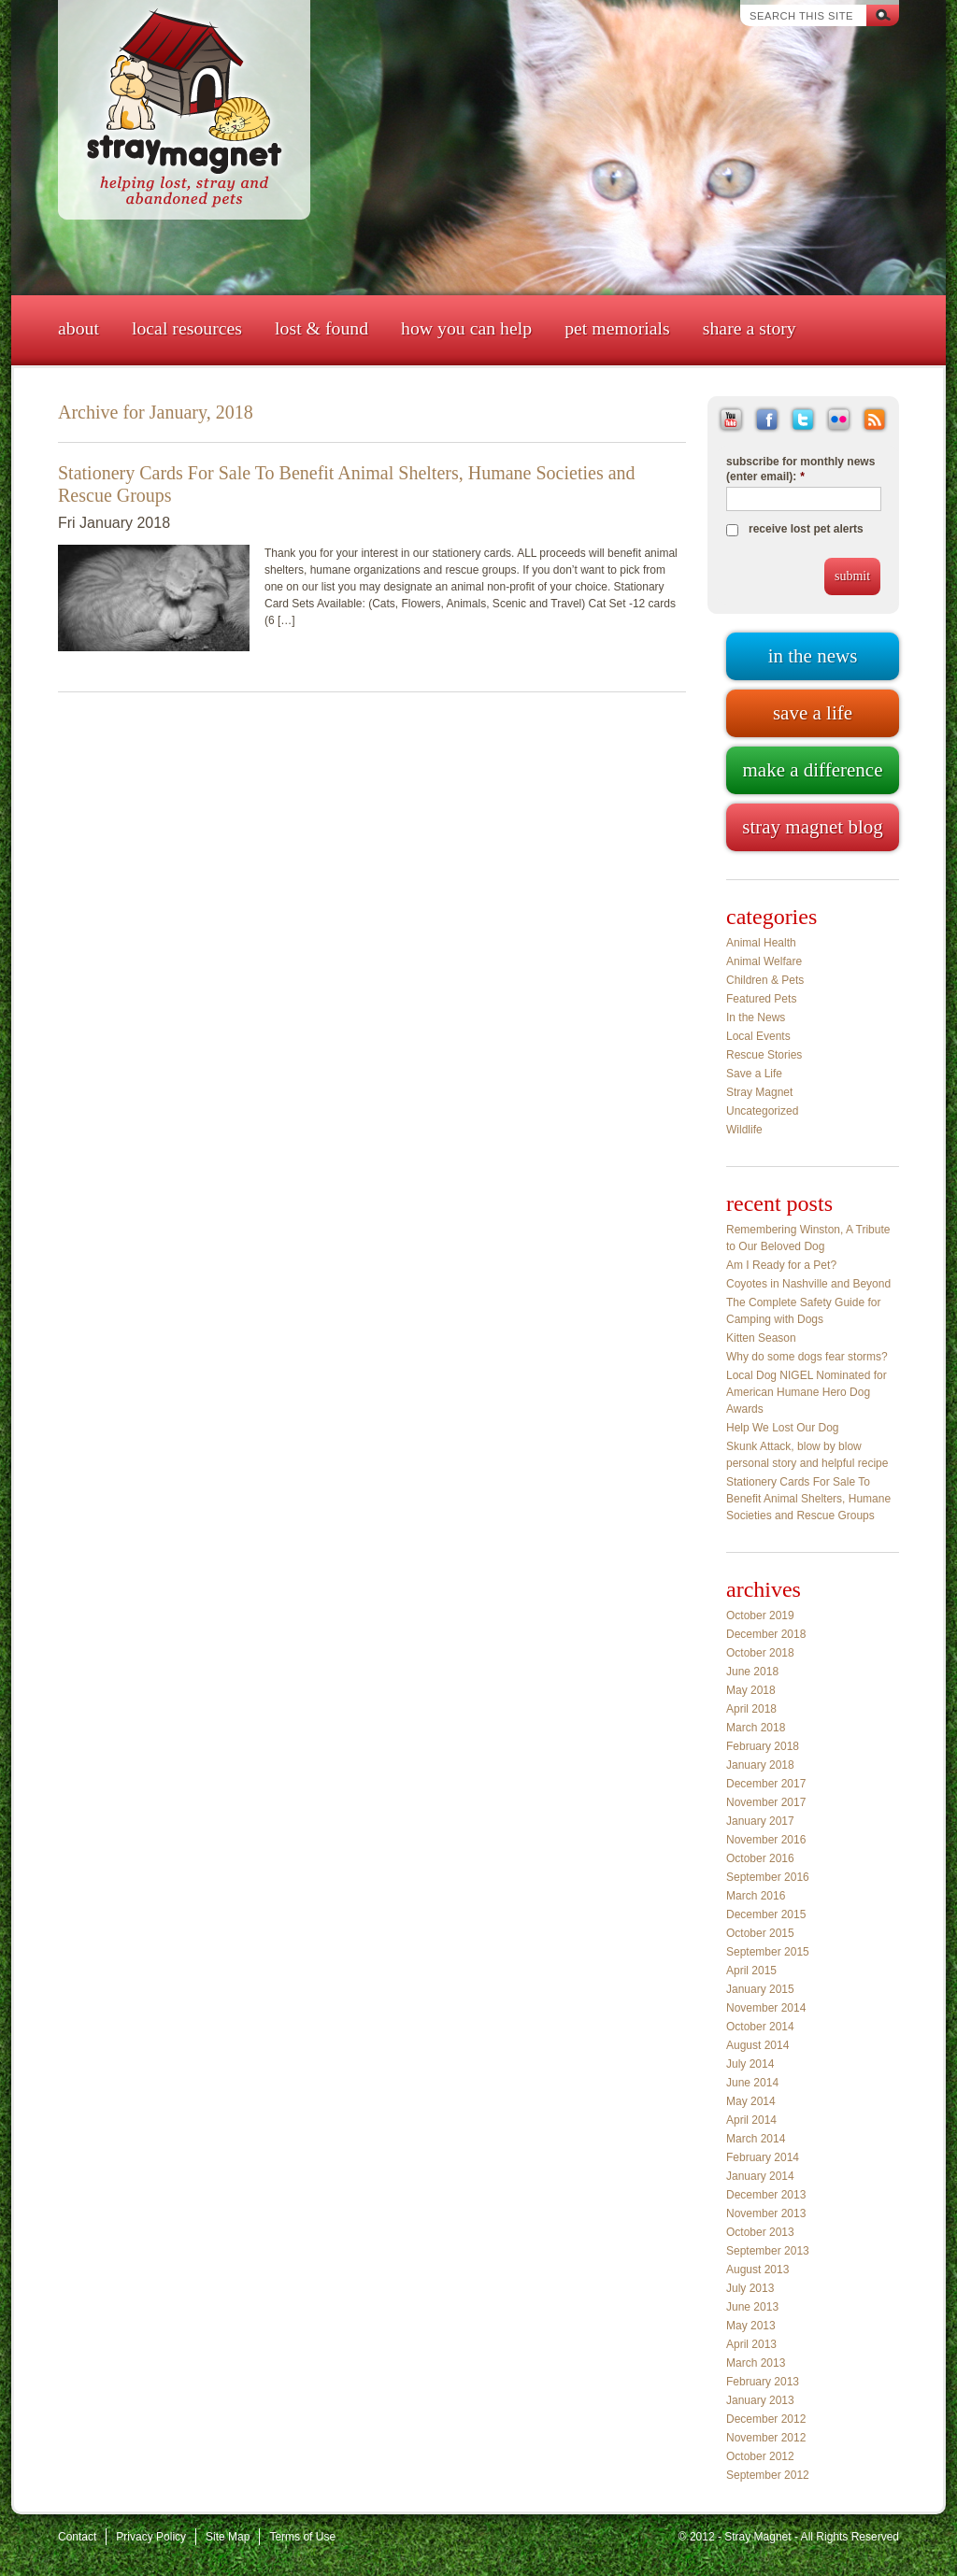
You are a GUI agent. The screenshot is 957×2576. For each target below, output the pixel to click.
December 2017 (766, 1783)
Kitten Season (761, 1338)
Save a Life (754, 1073)
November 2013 (766, 2213)
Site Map (228, 2536)
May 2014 (751, 2101)
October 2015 (760, 1933)
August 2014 (757, 2045)
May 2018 (751, 1690)
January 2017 (760, 1821)
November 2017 (766, 1802)
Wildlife (744, 1129)
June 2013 (752, 2306)
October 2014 (760, 2026)
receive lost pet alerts (806, 528)
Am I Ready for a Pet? (781, 1265)
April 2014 (751, 2120)
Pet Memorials (617, 328)
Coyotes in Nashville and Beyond (808, 1283)
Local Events (758, 1036)
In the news (813, 656)
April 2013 (751, 2344)
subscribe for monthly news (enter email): (800, 469)
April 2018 (751, 1708)
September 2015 (767, 1951)
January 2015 (760, 1989)
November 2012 (766, 2437)
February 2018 (762, 1746)
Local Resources (187, 328)
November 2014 (766, 2007)
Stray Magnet (759, 1092)
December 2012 (766, 2419)
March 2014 (755, 2138)
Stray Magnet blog (812, 827)
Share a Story (749, 328)
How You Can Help (466, 328)
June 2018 (752, 1671)
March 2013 (755, 2363)
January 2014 (760, 2176)
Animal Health (761, 942)
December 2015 (766, 1914)
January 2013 (760, 2400)
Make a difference (812, 770)
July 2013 (750, 2288)
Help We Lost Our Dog (782, 1427)
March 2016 (755, 1895)
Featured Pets (761, 998)
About (78, 328)
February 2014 (762, 2157)
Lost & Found (321, 328)
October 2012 (760, 2456)
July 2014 (750, 2064)
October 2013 (760, 2232)
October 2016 (760, 1858)
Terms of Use (302, 2536)
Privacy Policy (151, 2536)
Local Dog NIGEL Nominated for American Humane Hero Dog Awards (806, 1392)
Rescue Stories (764, 1054)
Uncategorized (762, 1110)
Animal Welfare (764, 961)
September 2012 (767, 2475)
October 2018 (760, 1652)
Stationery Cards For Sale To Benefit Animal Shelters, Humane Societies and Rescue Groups (808, 1498)
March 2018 (755, 1727)
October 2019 (760, 1615)
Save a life (812, 713)
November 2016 (766, 1839)
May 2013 (751, 2325)
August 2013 (757, 2269)
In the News (755, 1017)
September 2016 (767, 1877)
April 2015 (751, 1970)
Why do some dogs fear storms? (807, 1356)
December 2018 (766, 1634)
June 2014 (752, 2082)
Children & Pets (765, 980)
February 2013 (762, 2381)
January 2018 (760, 1765)
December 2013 (766, 2194)
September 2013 (767, 2250)
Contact (77, 2536)
